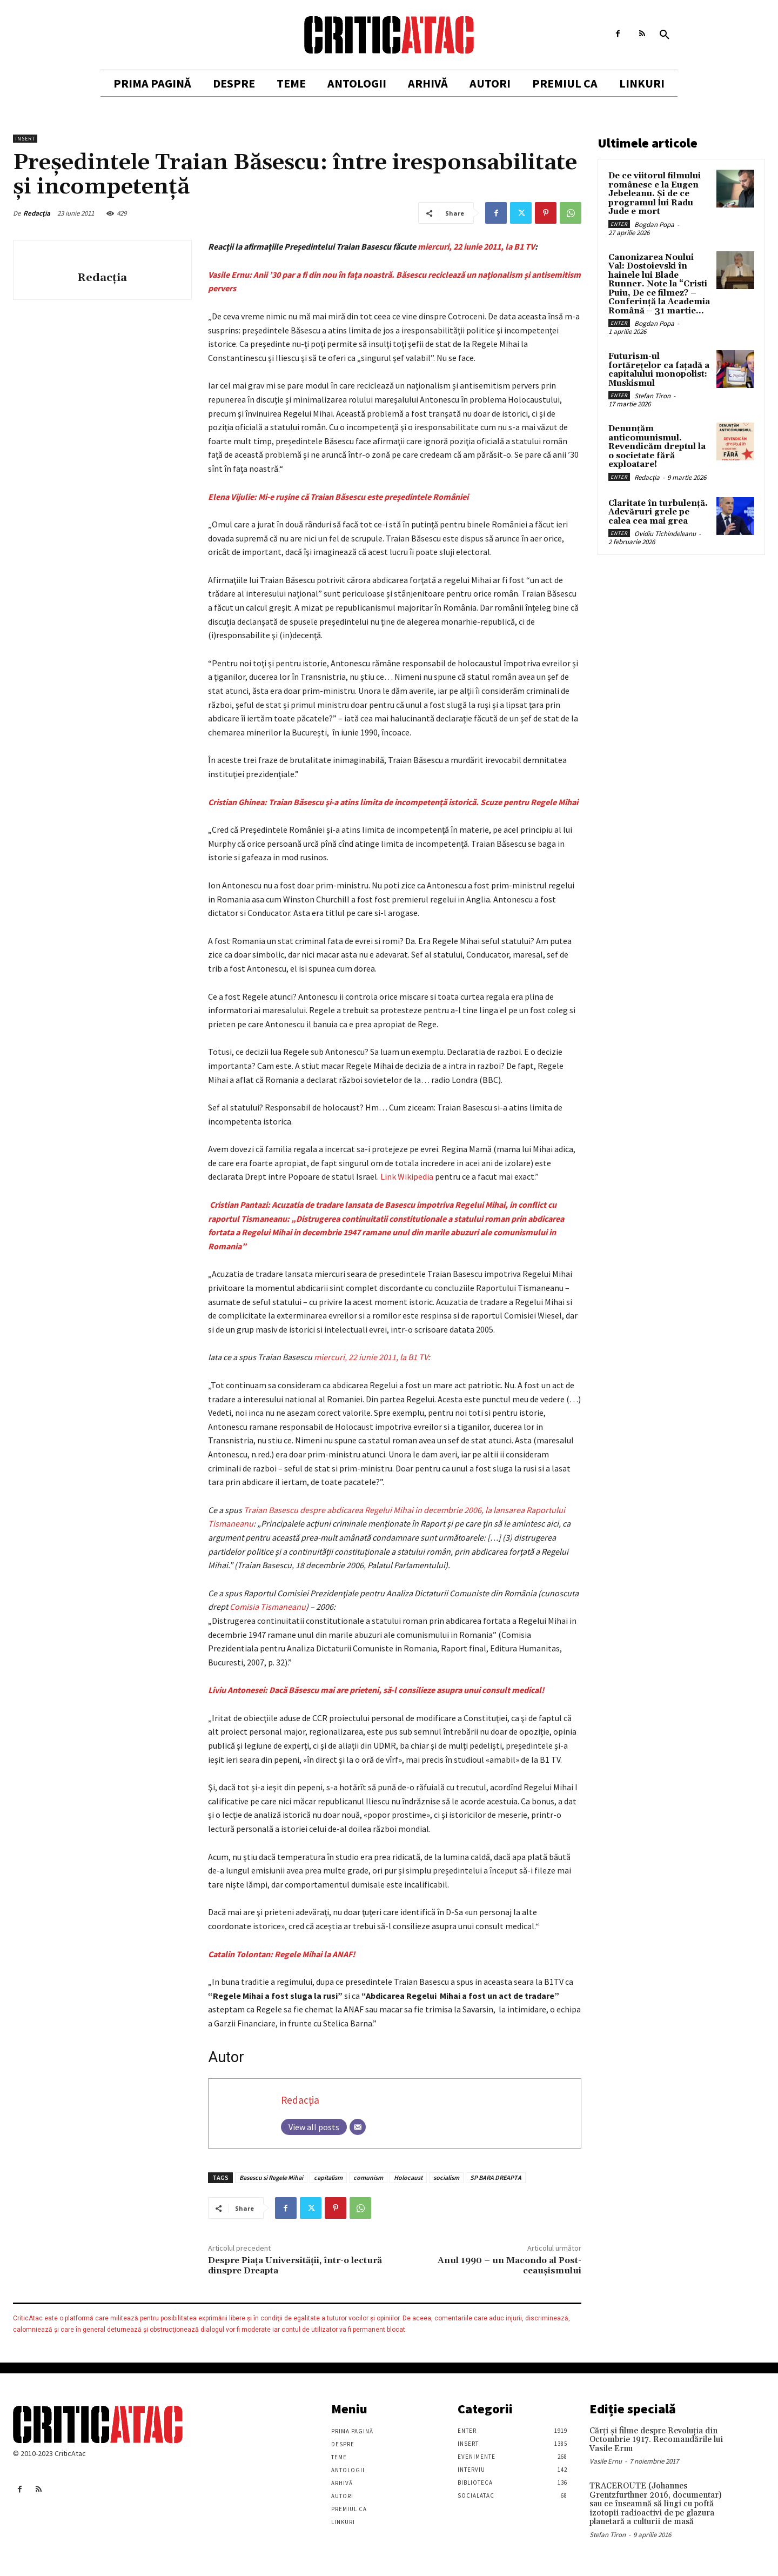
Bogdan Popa (654, 224)
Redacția (36, 213)
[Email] (358, 2127)
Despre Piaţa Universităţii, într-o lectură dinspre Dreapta (295, 2265)
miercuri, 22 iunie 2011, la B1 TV (476, 246)
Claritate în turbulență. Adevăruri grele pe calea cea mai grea (658, 512)
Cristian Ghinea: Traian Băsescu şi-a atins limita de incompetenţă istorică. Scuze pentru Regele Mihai (393, 802)
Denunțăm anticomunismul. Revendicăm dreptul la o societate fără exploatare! (657, 447)
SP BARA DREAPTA (495, 2177)
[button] (665, 35)
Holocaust (408, 2177)
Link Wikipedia (406, 1176)
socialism (446, 2177)
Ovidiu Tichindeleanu (665, 533)
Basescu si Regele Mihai (271, 2177)
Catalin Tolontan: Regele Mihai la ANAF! (281, 1954)
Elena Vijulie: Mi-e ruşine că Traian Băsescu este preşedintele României (338, 496)
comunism (368, 2177)
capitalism (328, 2177)
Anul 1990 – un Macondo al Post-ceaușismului (509, 2265)
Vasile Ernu (605, 2461)
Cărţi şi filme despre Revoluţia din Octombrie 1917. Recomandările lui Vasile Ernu (656, 2440)
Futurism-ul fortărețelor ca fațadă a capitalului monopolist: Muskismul (658, 370)
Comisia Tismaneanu (268, 1606)
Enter (619, 224)
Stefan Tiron (652, 395)
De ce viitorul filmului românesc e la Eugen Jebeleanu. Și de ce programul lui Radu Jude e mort (654, 194)
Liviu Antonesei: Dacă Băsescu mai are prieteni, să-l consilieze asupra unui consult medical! (376, 1689)
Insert (25, 139)
